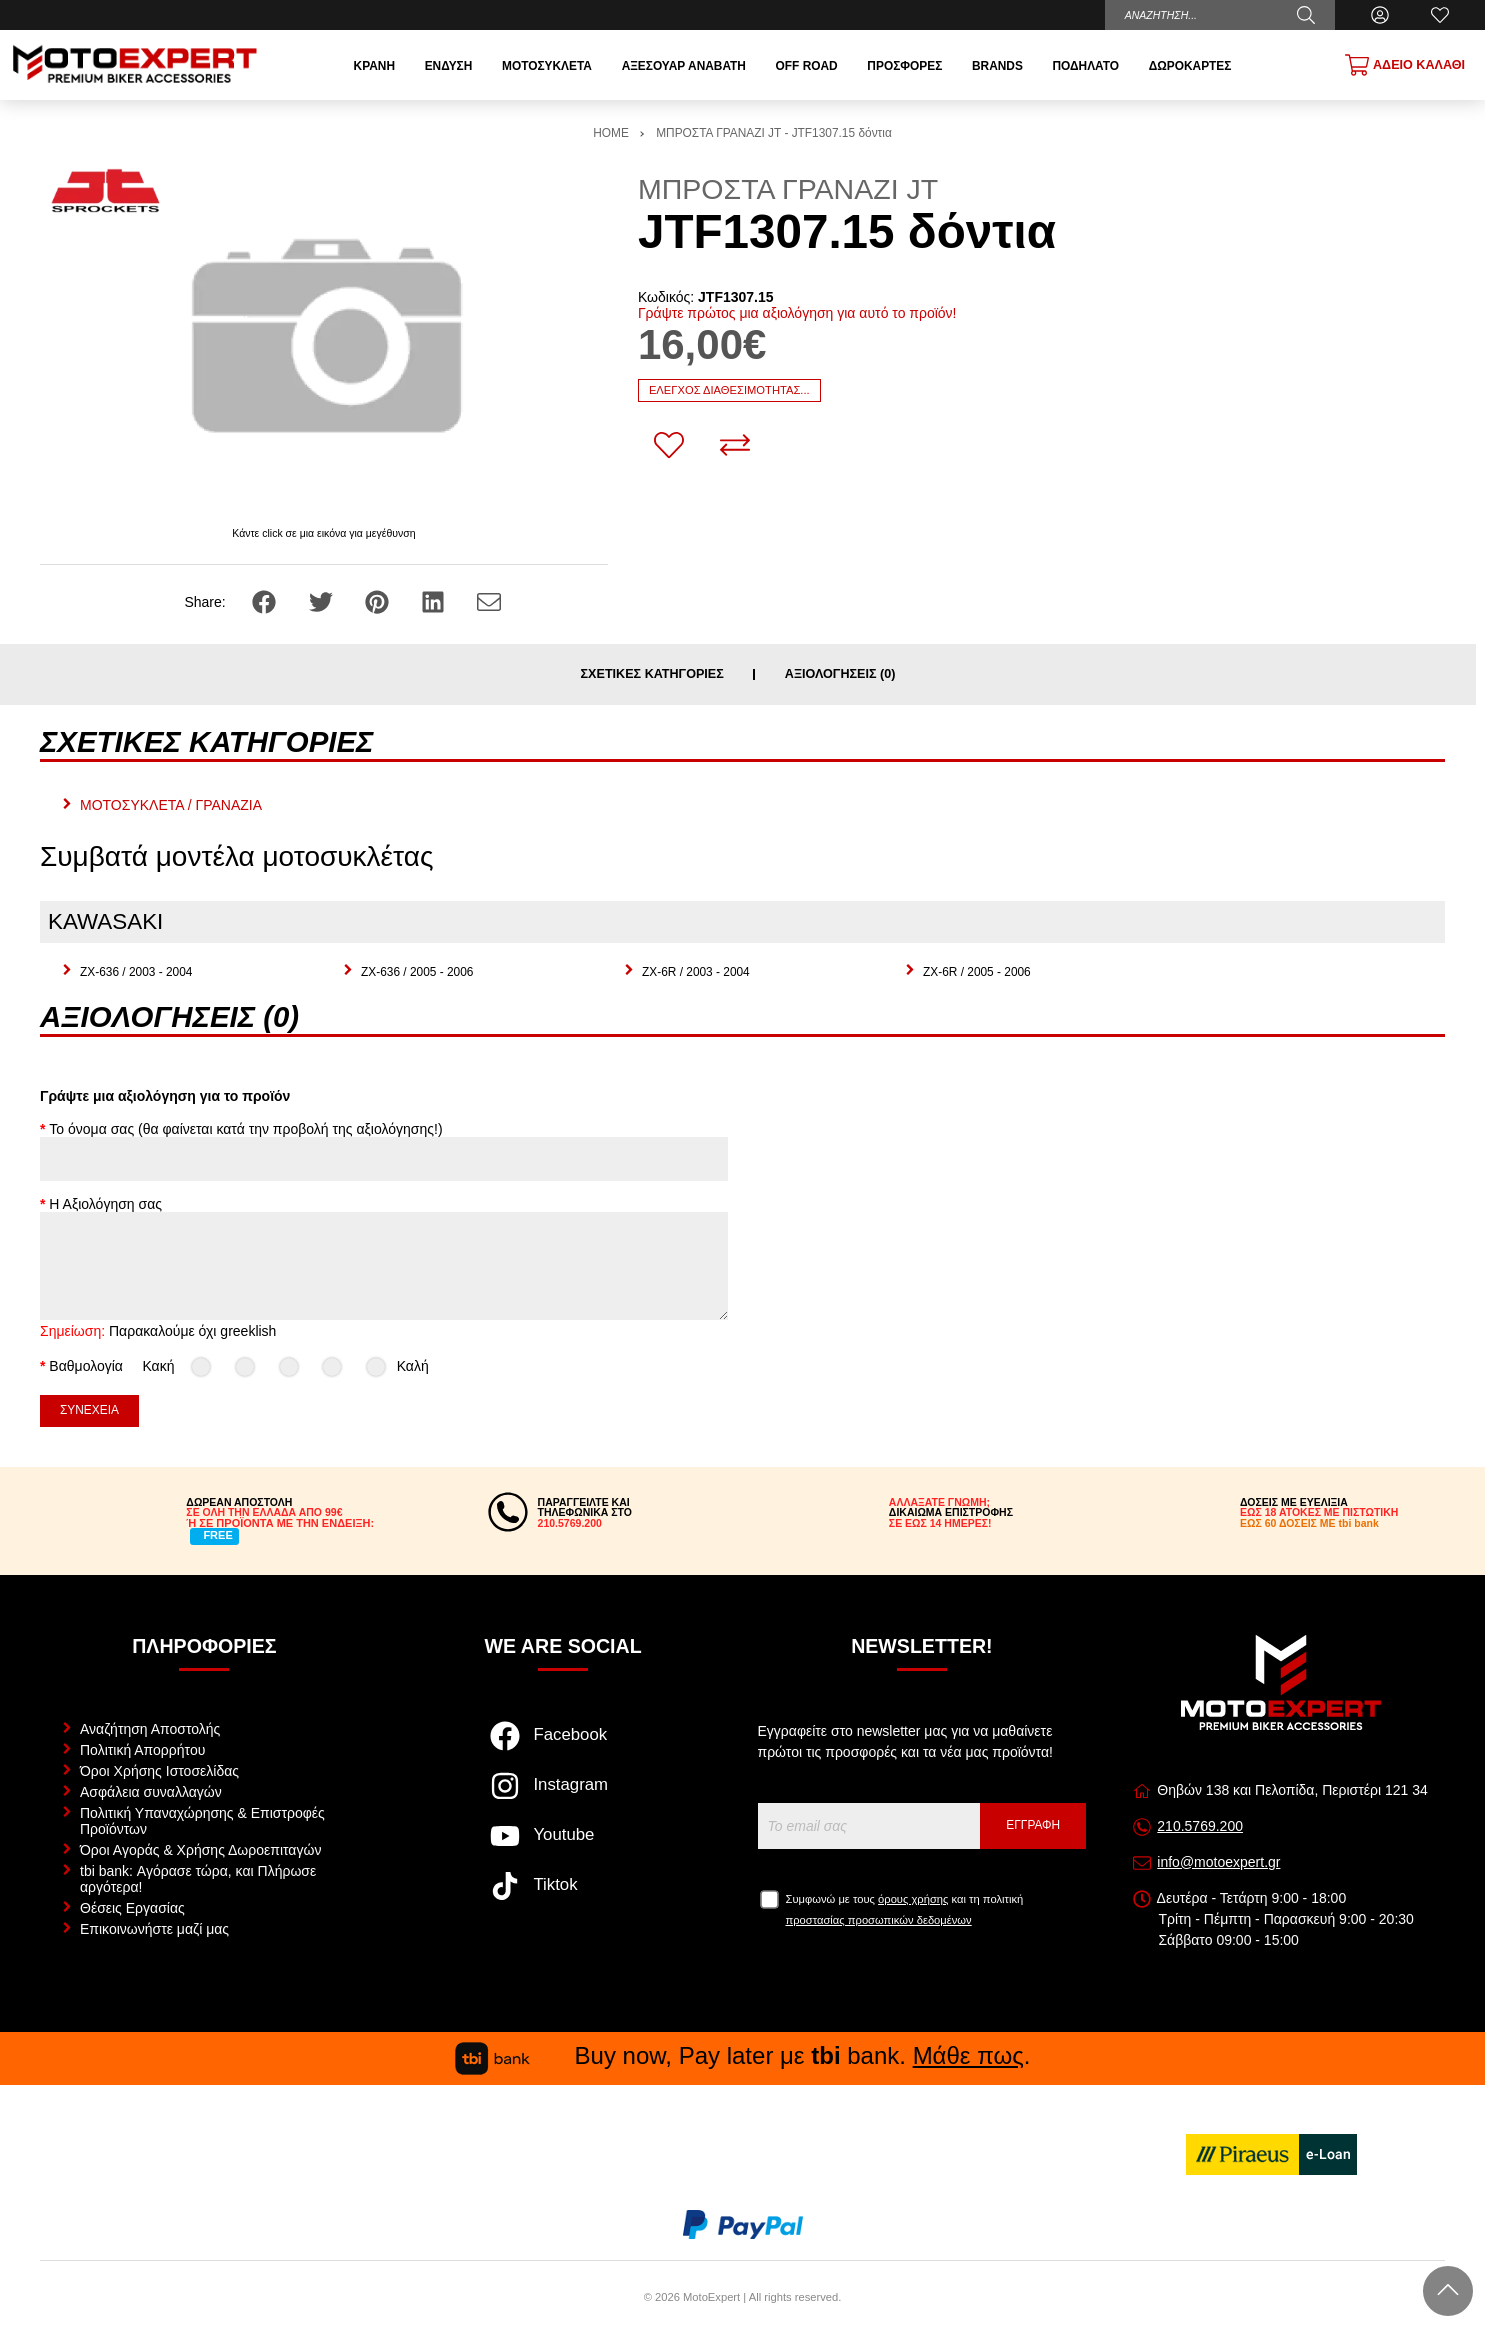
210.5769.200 (1200, 1826)
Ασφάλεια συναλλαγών (151, 1792)
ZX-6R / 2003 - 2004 (696, 972)
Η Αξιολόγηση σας (105, 1204)
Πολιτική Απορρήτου (142, 1750)
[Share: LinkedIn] (435, 601)
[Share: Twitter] (323, 601)
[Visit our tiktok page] (563, 1896)
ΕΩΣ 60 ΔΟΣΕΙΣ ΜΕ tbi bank (1309, 1523)
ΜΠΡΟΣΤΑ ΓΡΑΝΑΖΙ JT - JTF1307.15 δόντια (774, 133)
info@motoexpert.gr (1218, 1862)
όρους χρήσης (913, 1899)
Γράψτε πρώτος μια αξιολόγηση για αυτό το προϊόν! (797, 313)
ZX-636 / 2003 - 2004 (136, 972)
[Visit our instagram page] (563, 1796)
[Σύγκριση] (735, 445)
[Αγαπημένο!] (669, 445)
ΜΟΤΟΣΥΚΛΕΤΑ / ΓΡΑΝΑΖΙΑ (171, 805)
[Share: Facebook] (266, 601)
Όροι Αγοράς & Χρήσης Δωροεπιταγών (200, 1850)
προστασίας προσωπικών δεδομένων (879, 1920)
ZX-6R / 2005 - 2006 (977, 972)
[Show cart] (1405, 65)
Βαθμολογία (86, 1366)
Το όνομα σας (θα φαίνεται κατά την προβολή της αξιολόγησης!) (245, 1129)
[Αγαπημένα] (1440, 15)
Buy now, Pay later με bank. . (743, 2055)
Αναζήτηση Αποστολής (150, 1729)
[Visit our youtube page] (563, 1846)
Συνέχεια (89, 1410)
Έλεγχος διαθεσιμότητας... (729, 390)
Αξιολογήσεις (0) (840, 674)
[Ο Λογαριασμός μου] (1380, 15)
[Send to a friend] (489, 601)
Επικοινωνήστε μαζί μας (154, 1929)
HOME (611, 133)
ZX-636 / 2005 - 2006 (417, 972)
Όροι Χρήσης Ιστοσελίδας (159, 1771)
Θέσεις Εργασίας (132, 1908)
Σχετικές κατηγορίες (652, 674)
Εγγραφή (1033, 1825)
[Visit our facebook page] (563, 1746)
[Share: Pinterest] (379, 601)
